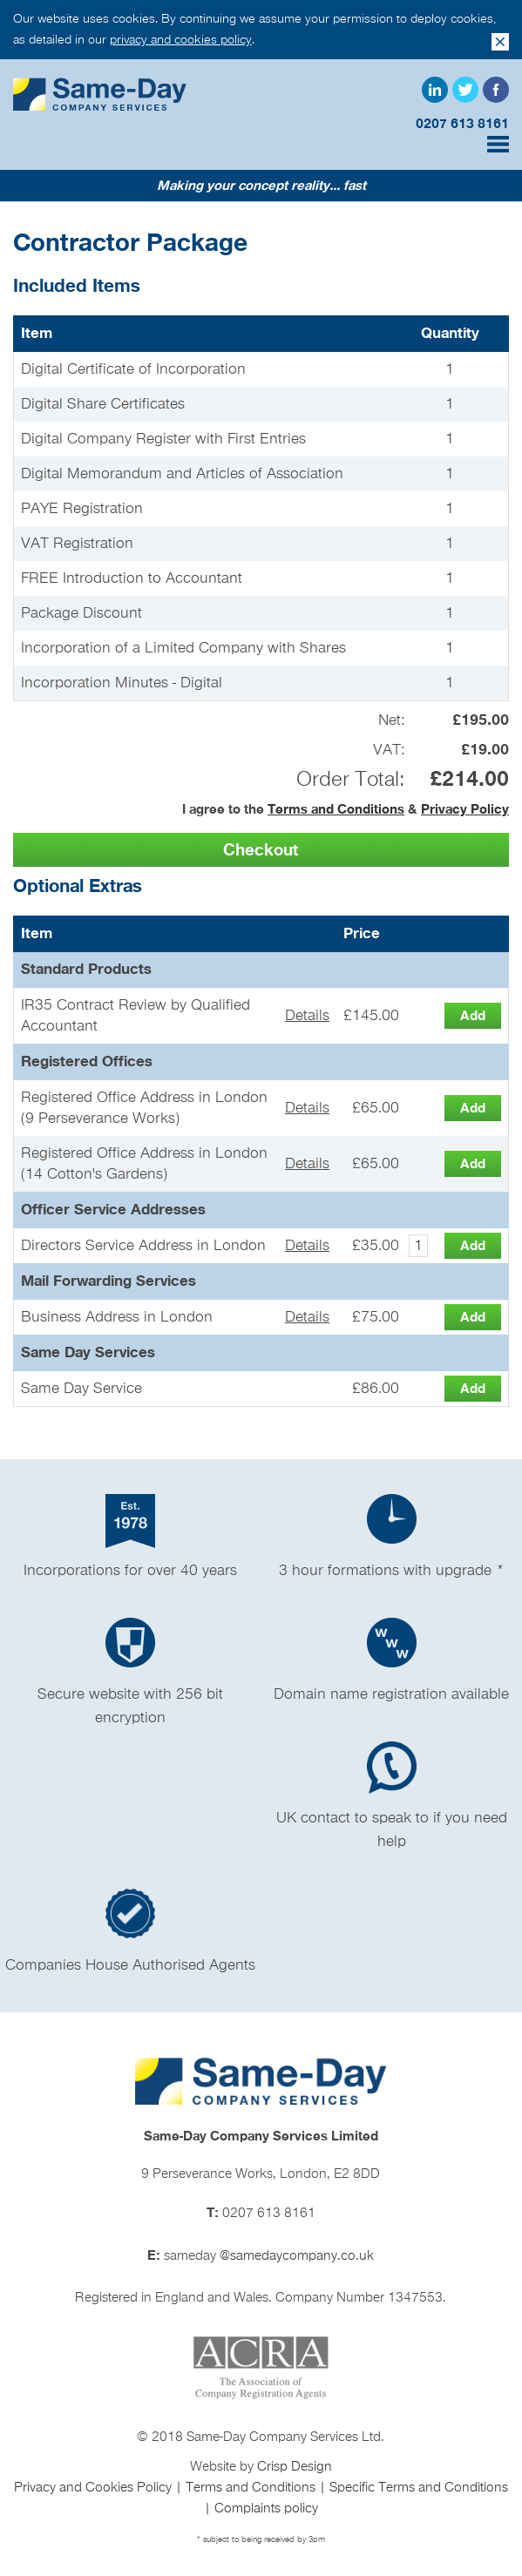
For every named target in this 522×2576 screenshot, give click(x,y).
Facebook (496, 90)
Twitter (465, 90)
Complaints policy (266, 2509)
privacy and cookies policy (181, 39)
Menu (498, 144)
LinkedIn (435, 90)
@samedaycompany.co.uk (297, 2256)
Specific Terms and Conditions (418, 2488)
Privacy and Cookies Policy (94, 2488)
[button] (261, 850)
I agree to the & (345, 809)
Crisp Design (294, 2467)
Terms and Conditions (336, 809)
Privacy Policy (465, 809)
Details (307, 1016)
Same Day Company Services (100, 94)
